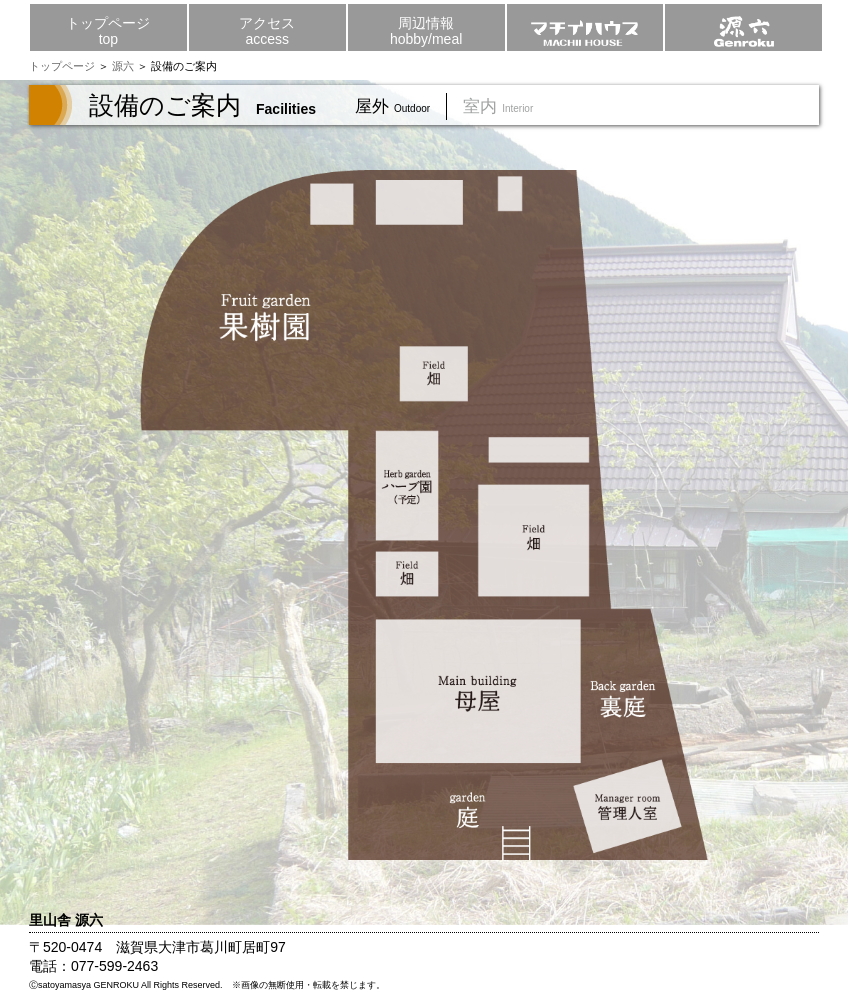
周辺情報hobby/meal (426, 31)
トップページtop (108, 31)
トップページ (62, 66)
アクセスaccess (267, 31)
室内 (506, 106)
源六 (123, 66)
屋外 (400, 106)
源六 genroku (743, 23)
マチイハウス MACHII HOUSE (585, 23)
